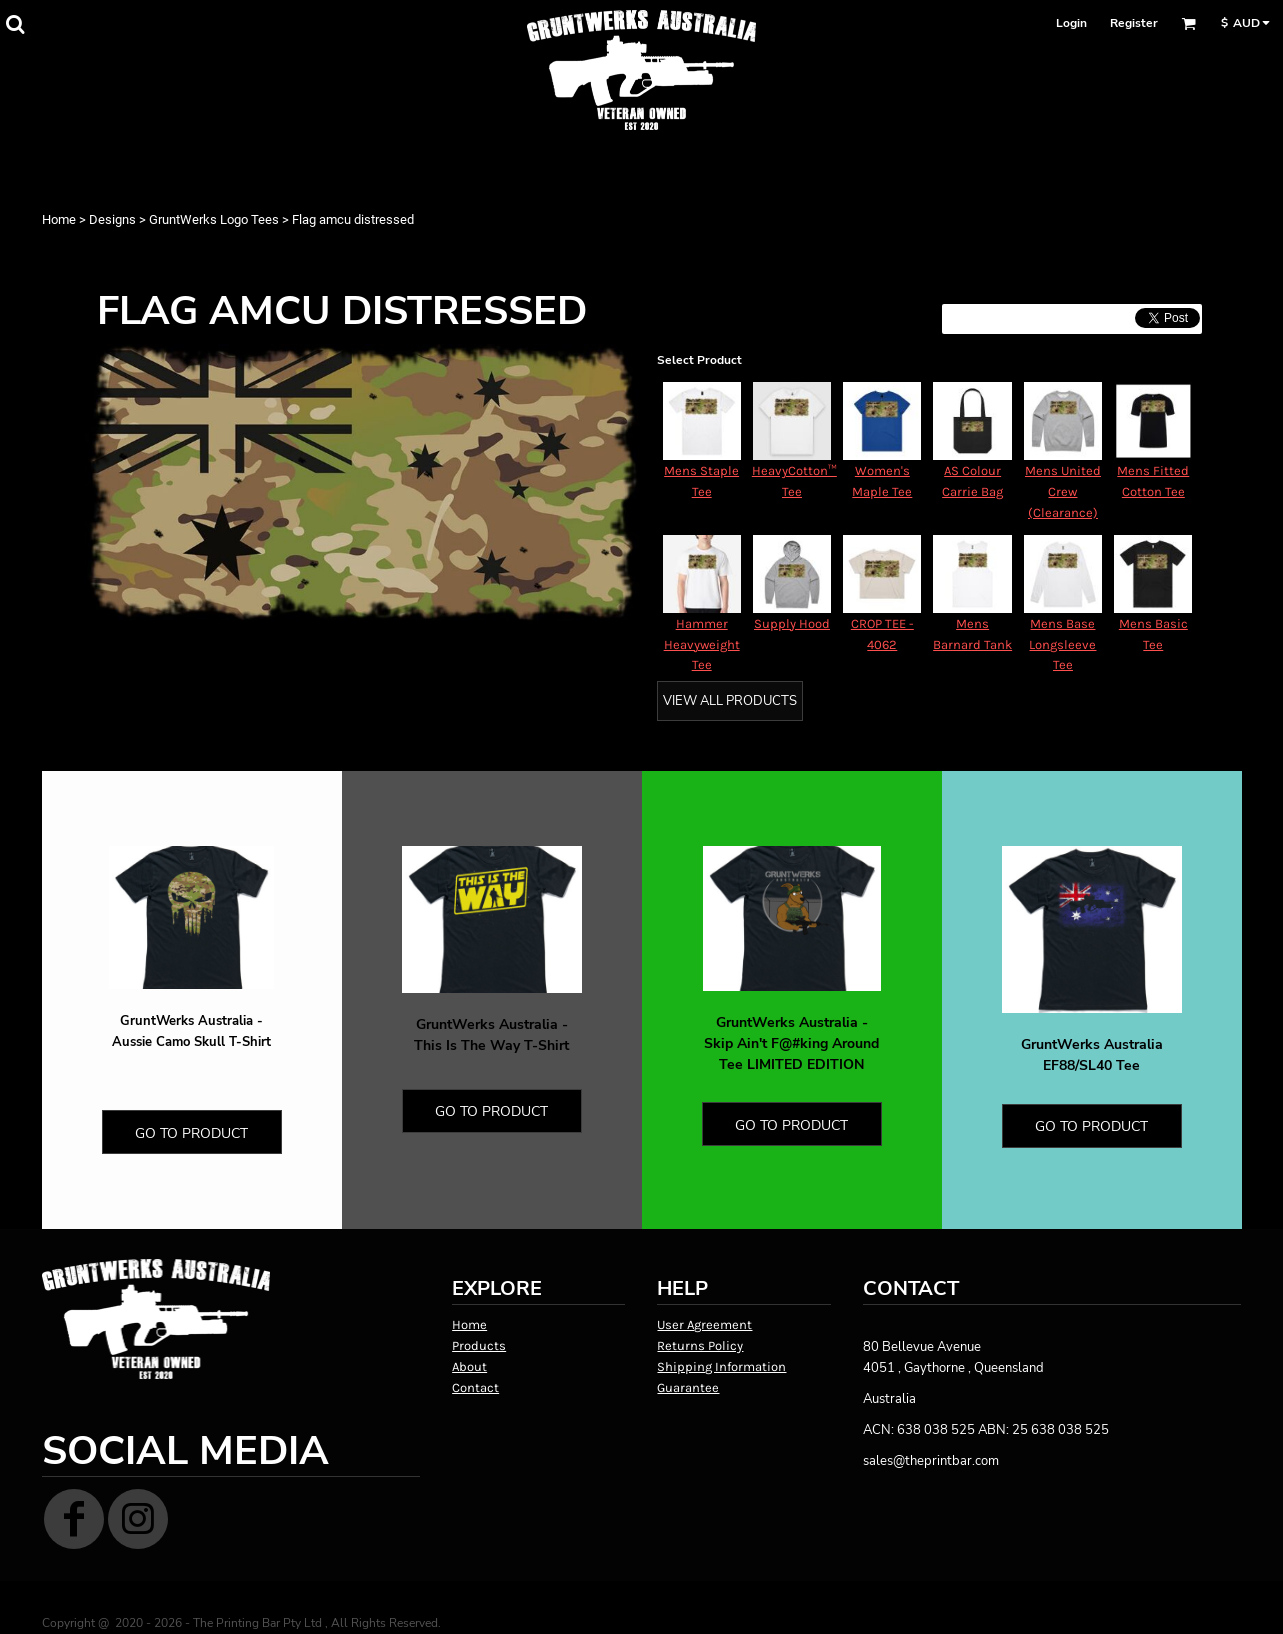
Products (479, 1345)
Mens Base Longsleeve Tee (1062, 644)
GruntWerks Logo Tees (214, 219)
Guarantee (688, 1387)
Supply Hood (792, 623)
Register (1134, 23)
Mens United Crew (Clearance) (1063, 491)
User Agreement (704, 1324)
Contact (475, 1387)
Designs (112, 219)
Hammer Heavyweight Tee (702, 644)
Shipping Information (721, 1366)
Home (59, 219)
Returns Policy (700, 1345)
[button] (15, 24)
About (469, 1366)
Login (1071, 23)
